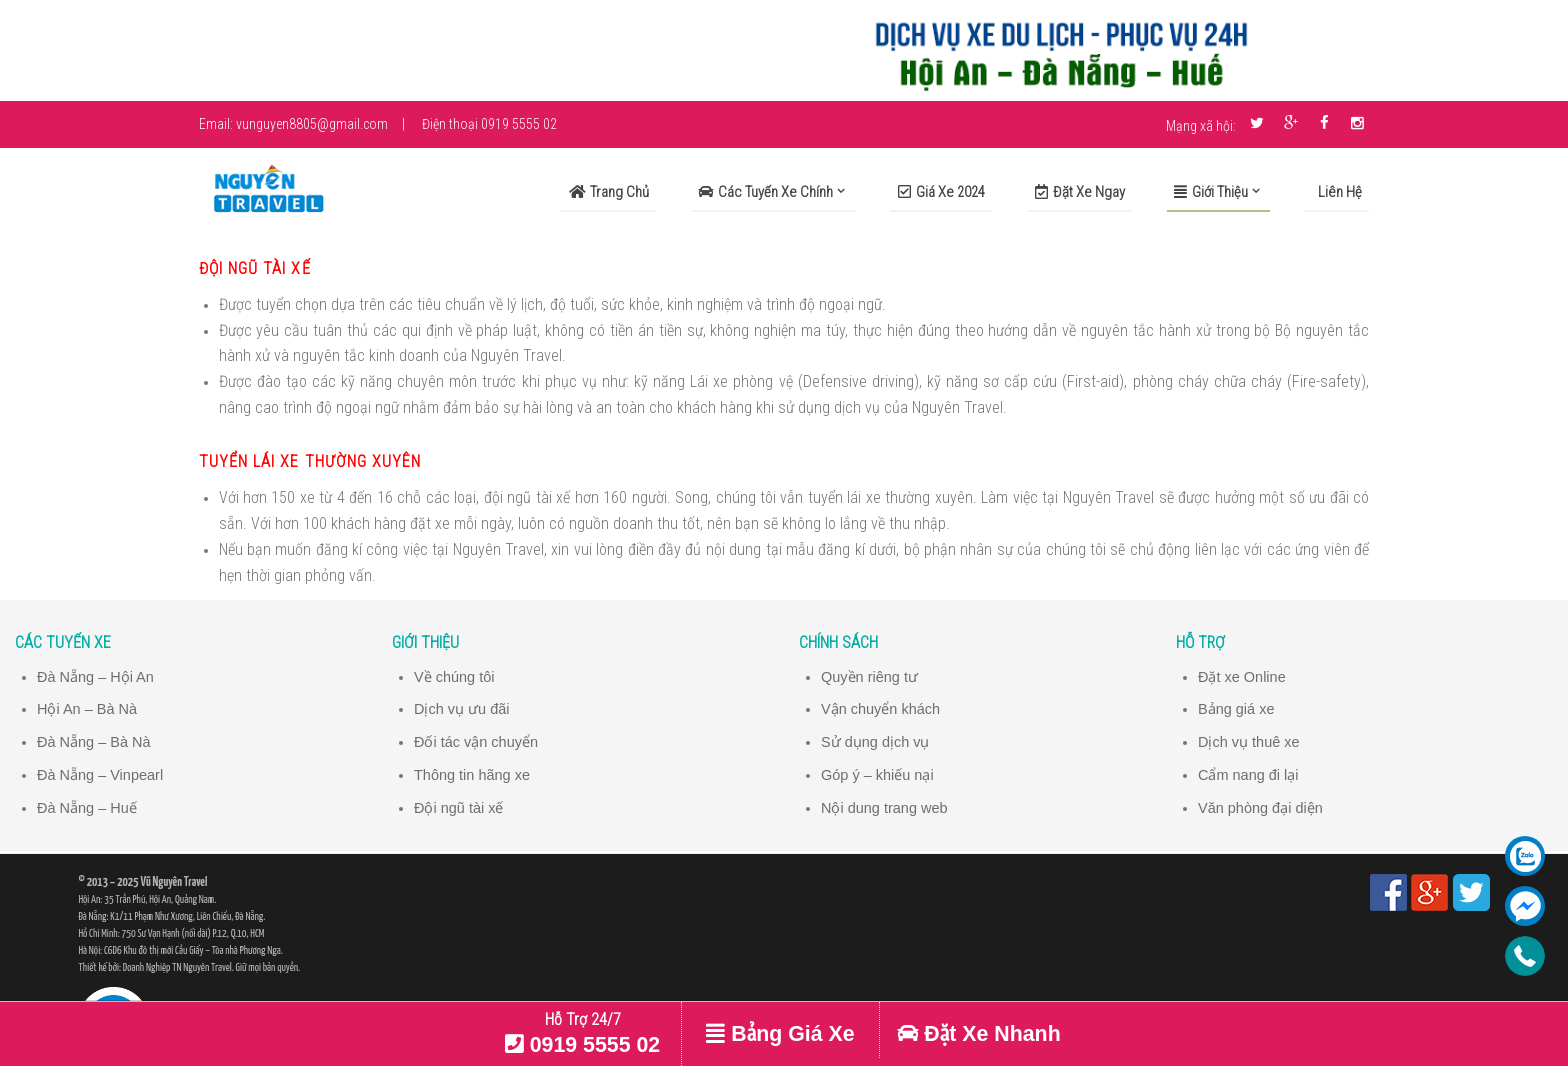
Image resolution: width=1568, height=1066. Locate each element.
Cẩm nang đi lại (1249, 773)
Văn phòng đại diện (1261, 806)
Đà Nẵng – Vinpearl (101, 773)
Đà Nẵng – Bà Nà (94, 741)
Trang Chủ (609, 192)
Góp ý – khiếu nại (878, 773)
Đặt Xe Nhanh (978, 1034)
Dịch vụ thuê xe (1249, 741)
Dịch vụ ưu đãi (462, 709)
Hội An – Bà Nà (87, 709)
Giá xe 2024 (941, 192)
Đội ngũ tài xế (459, 806)
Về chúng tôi (454, 677)
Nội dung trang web (885, 806)
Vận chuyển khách (881, 709)
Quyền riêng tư (870, 677)
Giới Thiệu (1211, 192)
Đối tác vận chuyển (476, 741)
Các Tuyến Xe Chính (765, 192)
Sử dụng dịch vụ (875, 741)
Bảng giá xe (1236, 709)
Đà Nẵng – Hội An (96, 677)
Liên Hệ (1338, 192)
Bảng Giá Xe (780, 1034)
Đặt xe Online (1242, 677)
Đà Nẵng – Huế (87, 806)
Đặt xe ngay (1080, 192)
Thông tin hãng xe (472, 773)
